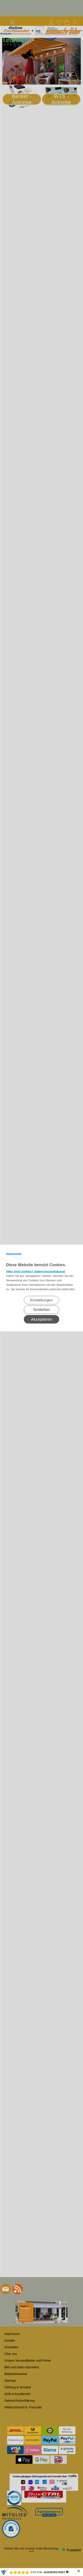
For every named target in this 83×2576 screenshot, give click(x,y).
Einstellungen (41, 1300)
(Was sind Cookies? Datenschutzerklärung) (36, 1271)
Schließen (41, 1310)
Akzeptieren (41, 1319)
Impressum (13, 1253)
